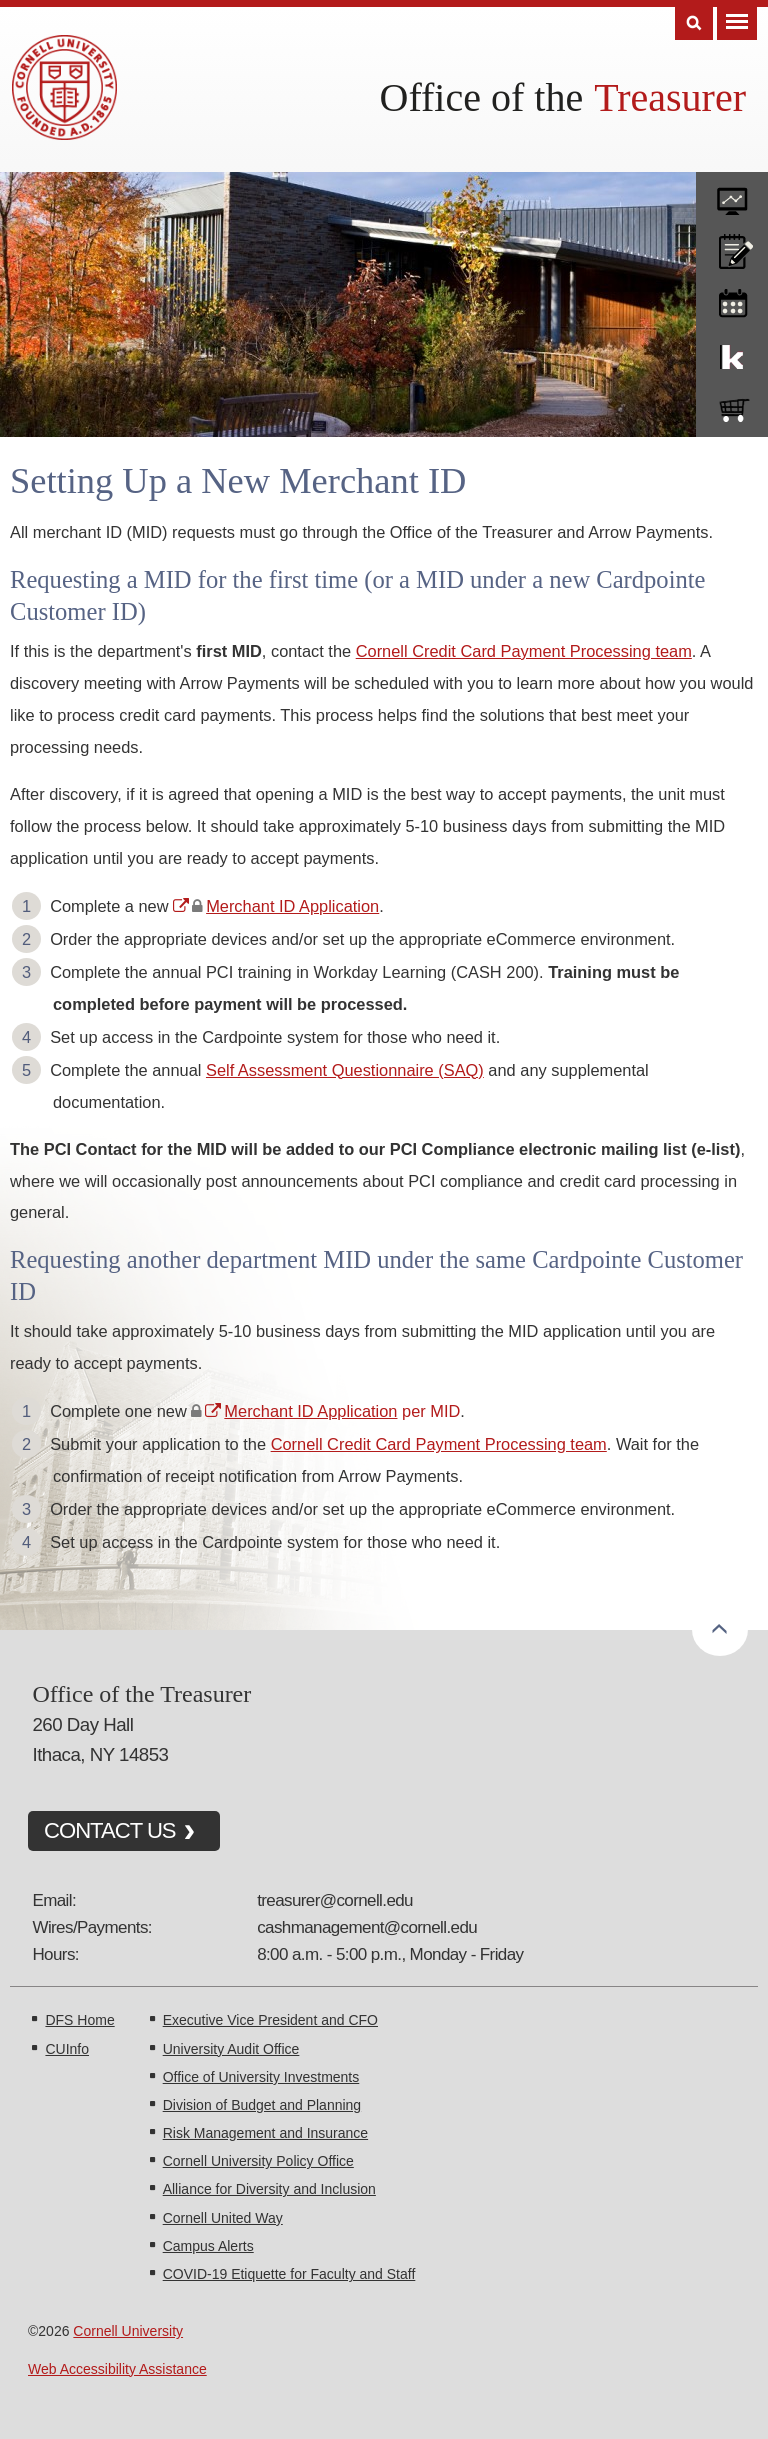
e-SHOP (732, 406)
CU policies (732, 247)
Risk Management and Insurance (265, 2133)
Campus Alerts (208, 2246)
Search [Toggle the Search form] (694, 23)
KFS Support (732, 353)
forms (732, 194)
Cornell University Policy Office (258, 2161)
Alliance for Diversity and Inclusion (269, 2189)
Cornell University (128, 2331)
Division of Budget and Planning (262, 2105)
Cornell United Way (223, 2218)
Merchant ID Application (292, 906)
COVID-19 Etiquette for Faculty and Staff (289, 2274)
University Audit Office (231, 2049)
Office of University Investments (261, 2077)
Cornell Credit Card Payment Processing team (524, 651)
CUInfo (67, 2049)
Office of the (482, 97)
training (732, 300)
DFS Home (79, 2020)
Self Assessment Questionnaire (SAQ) (345, 1070)
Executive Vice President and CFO (270, 2020)
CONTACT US (110, 1830)
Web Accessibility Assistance (117, 2369)
